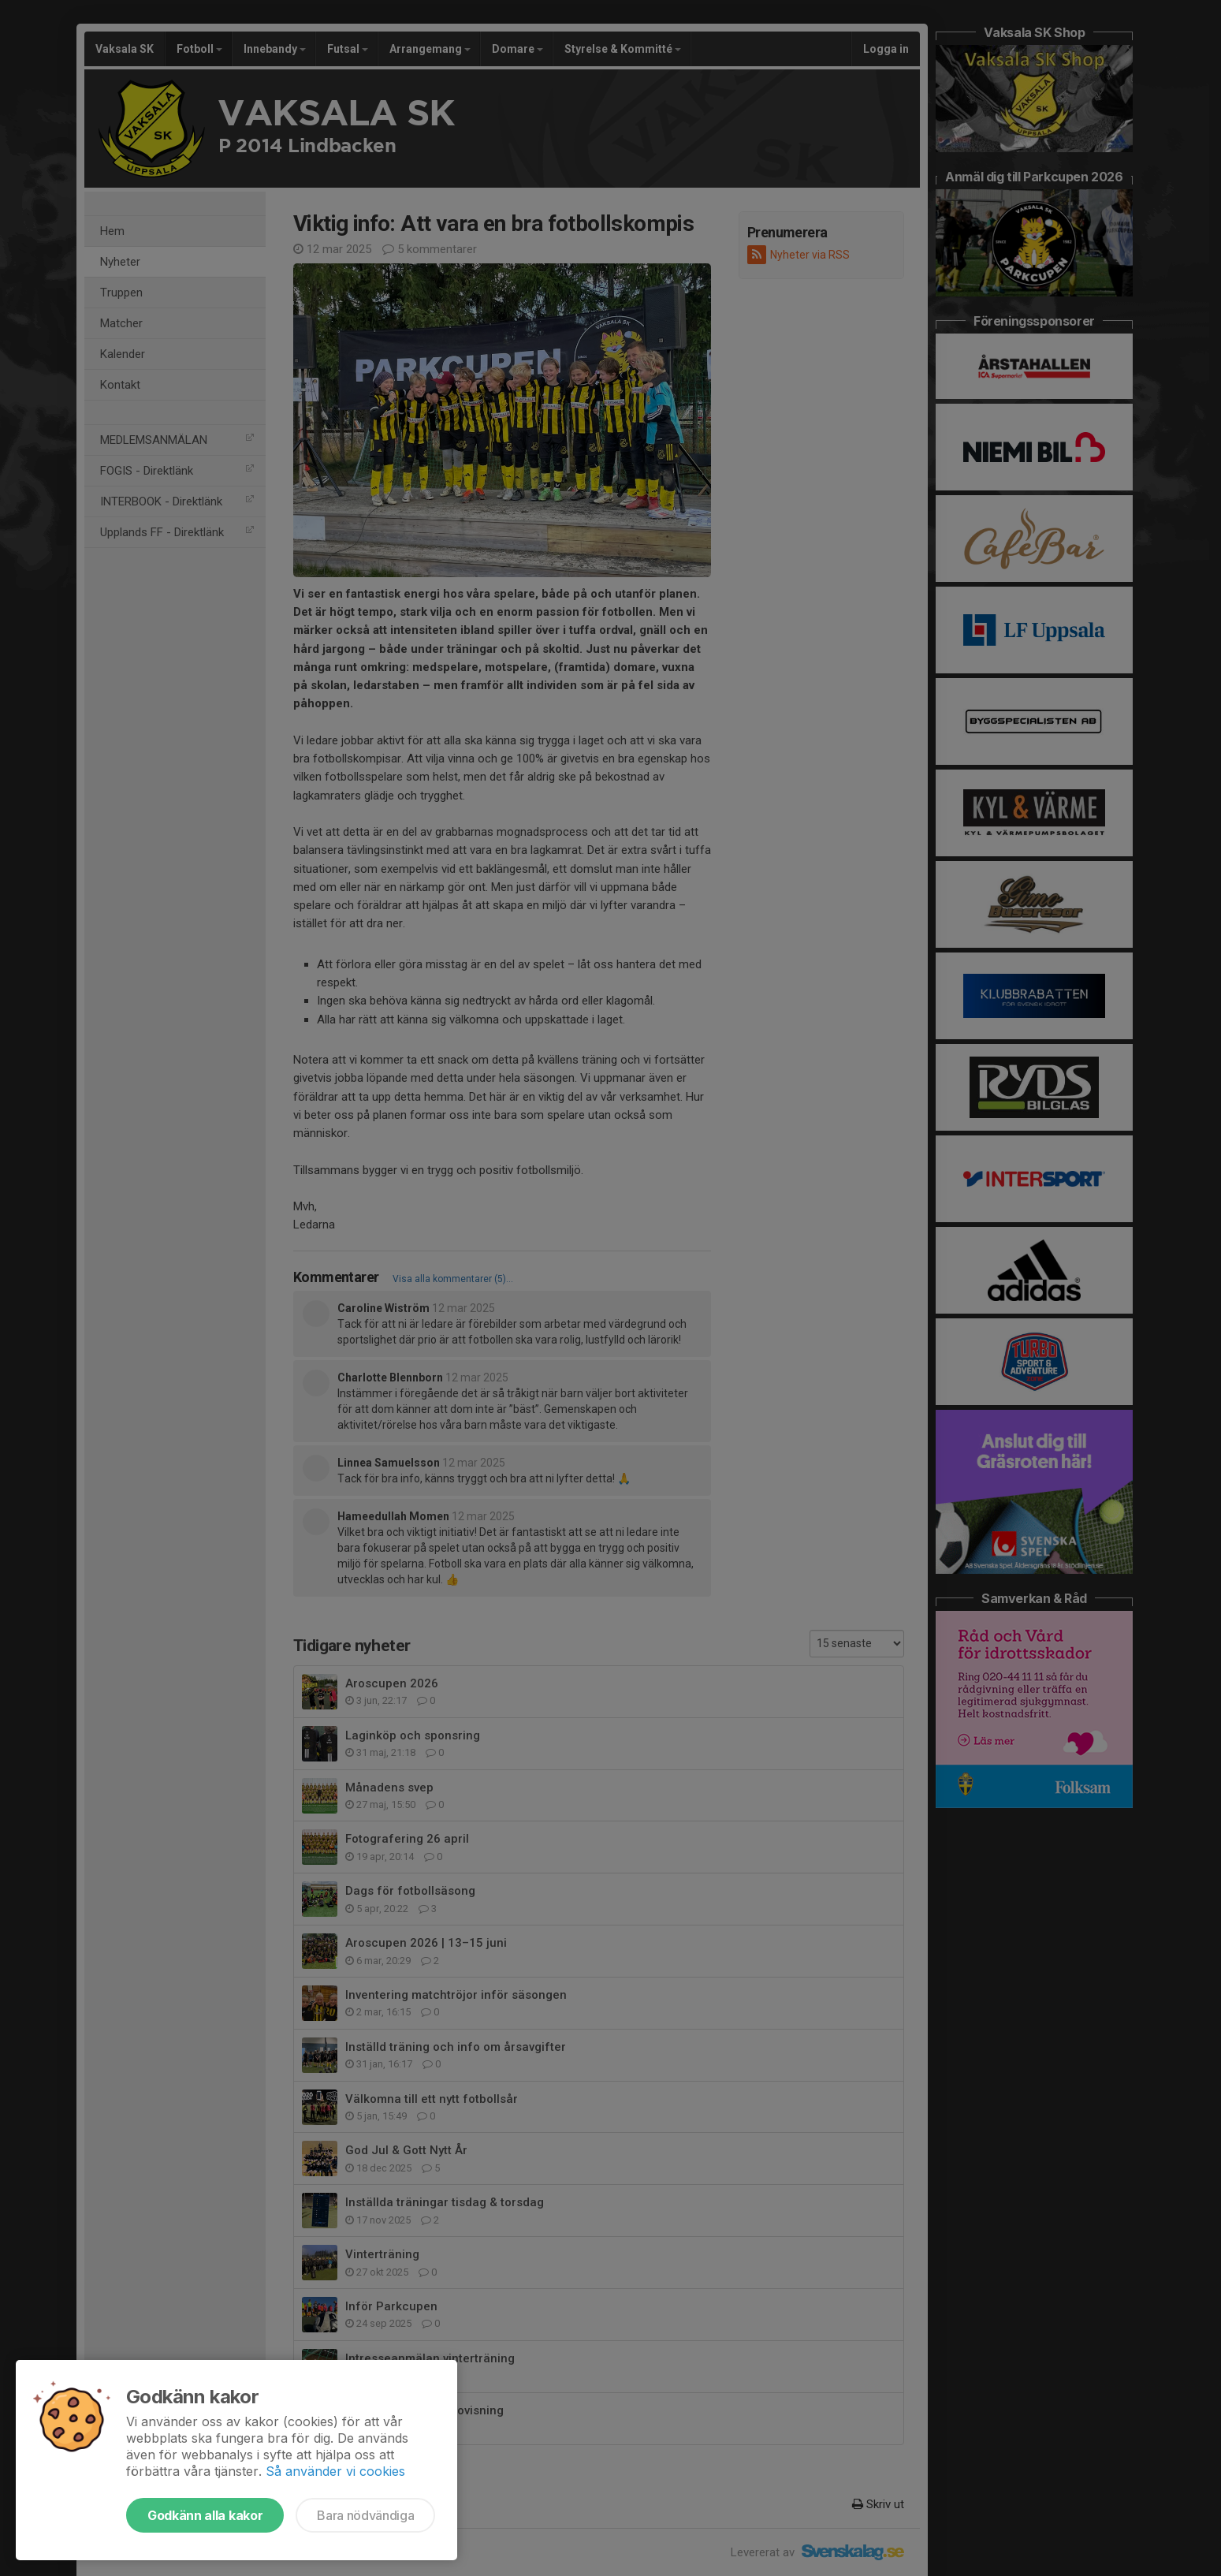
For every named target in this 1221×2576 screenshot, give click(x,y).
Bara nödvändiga (365, 2515)
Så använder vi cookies (335, 2471)
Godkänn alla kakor (204, 2515)
